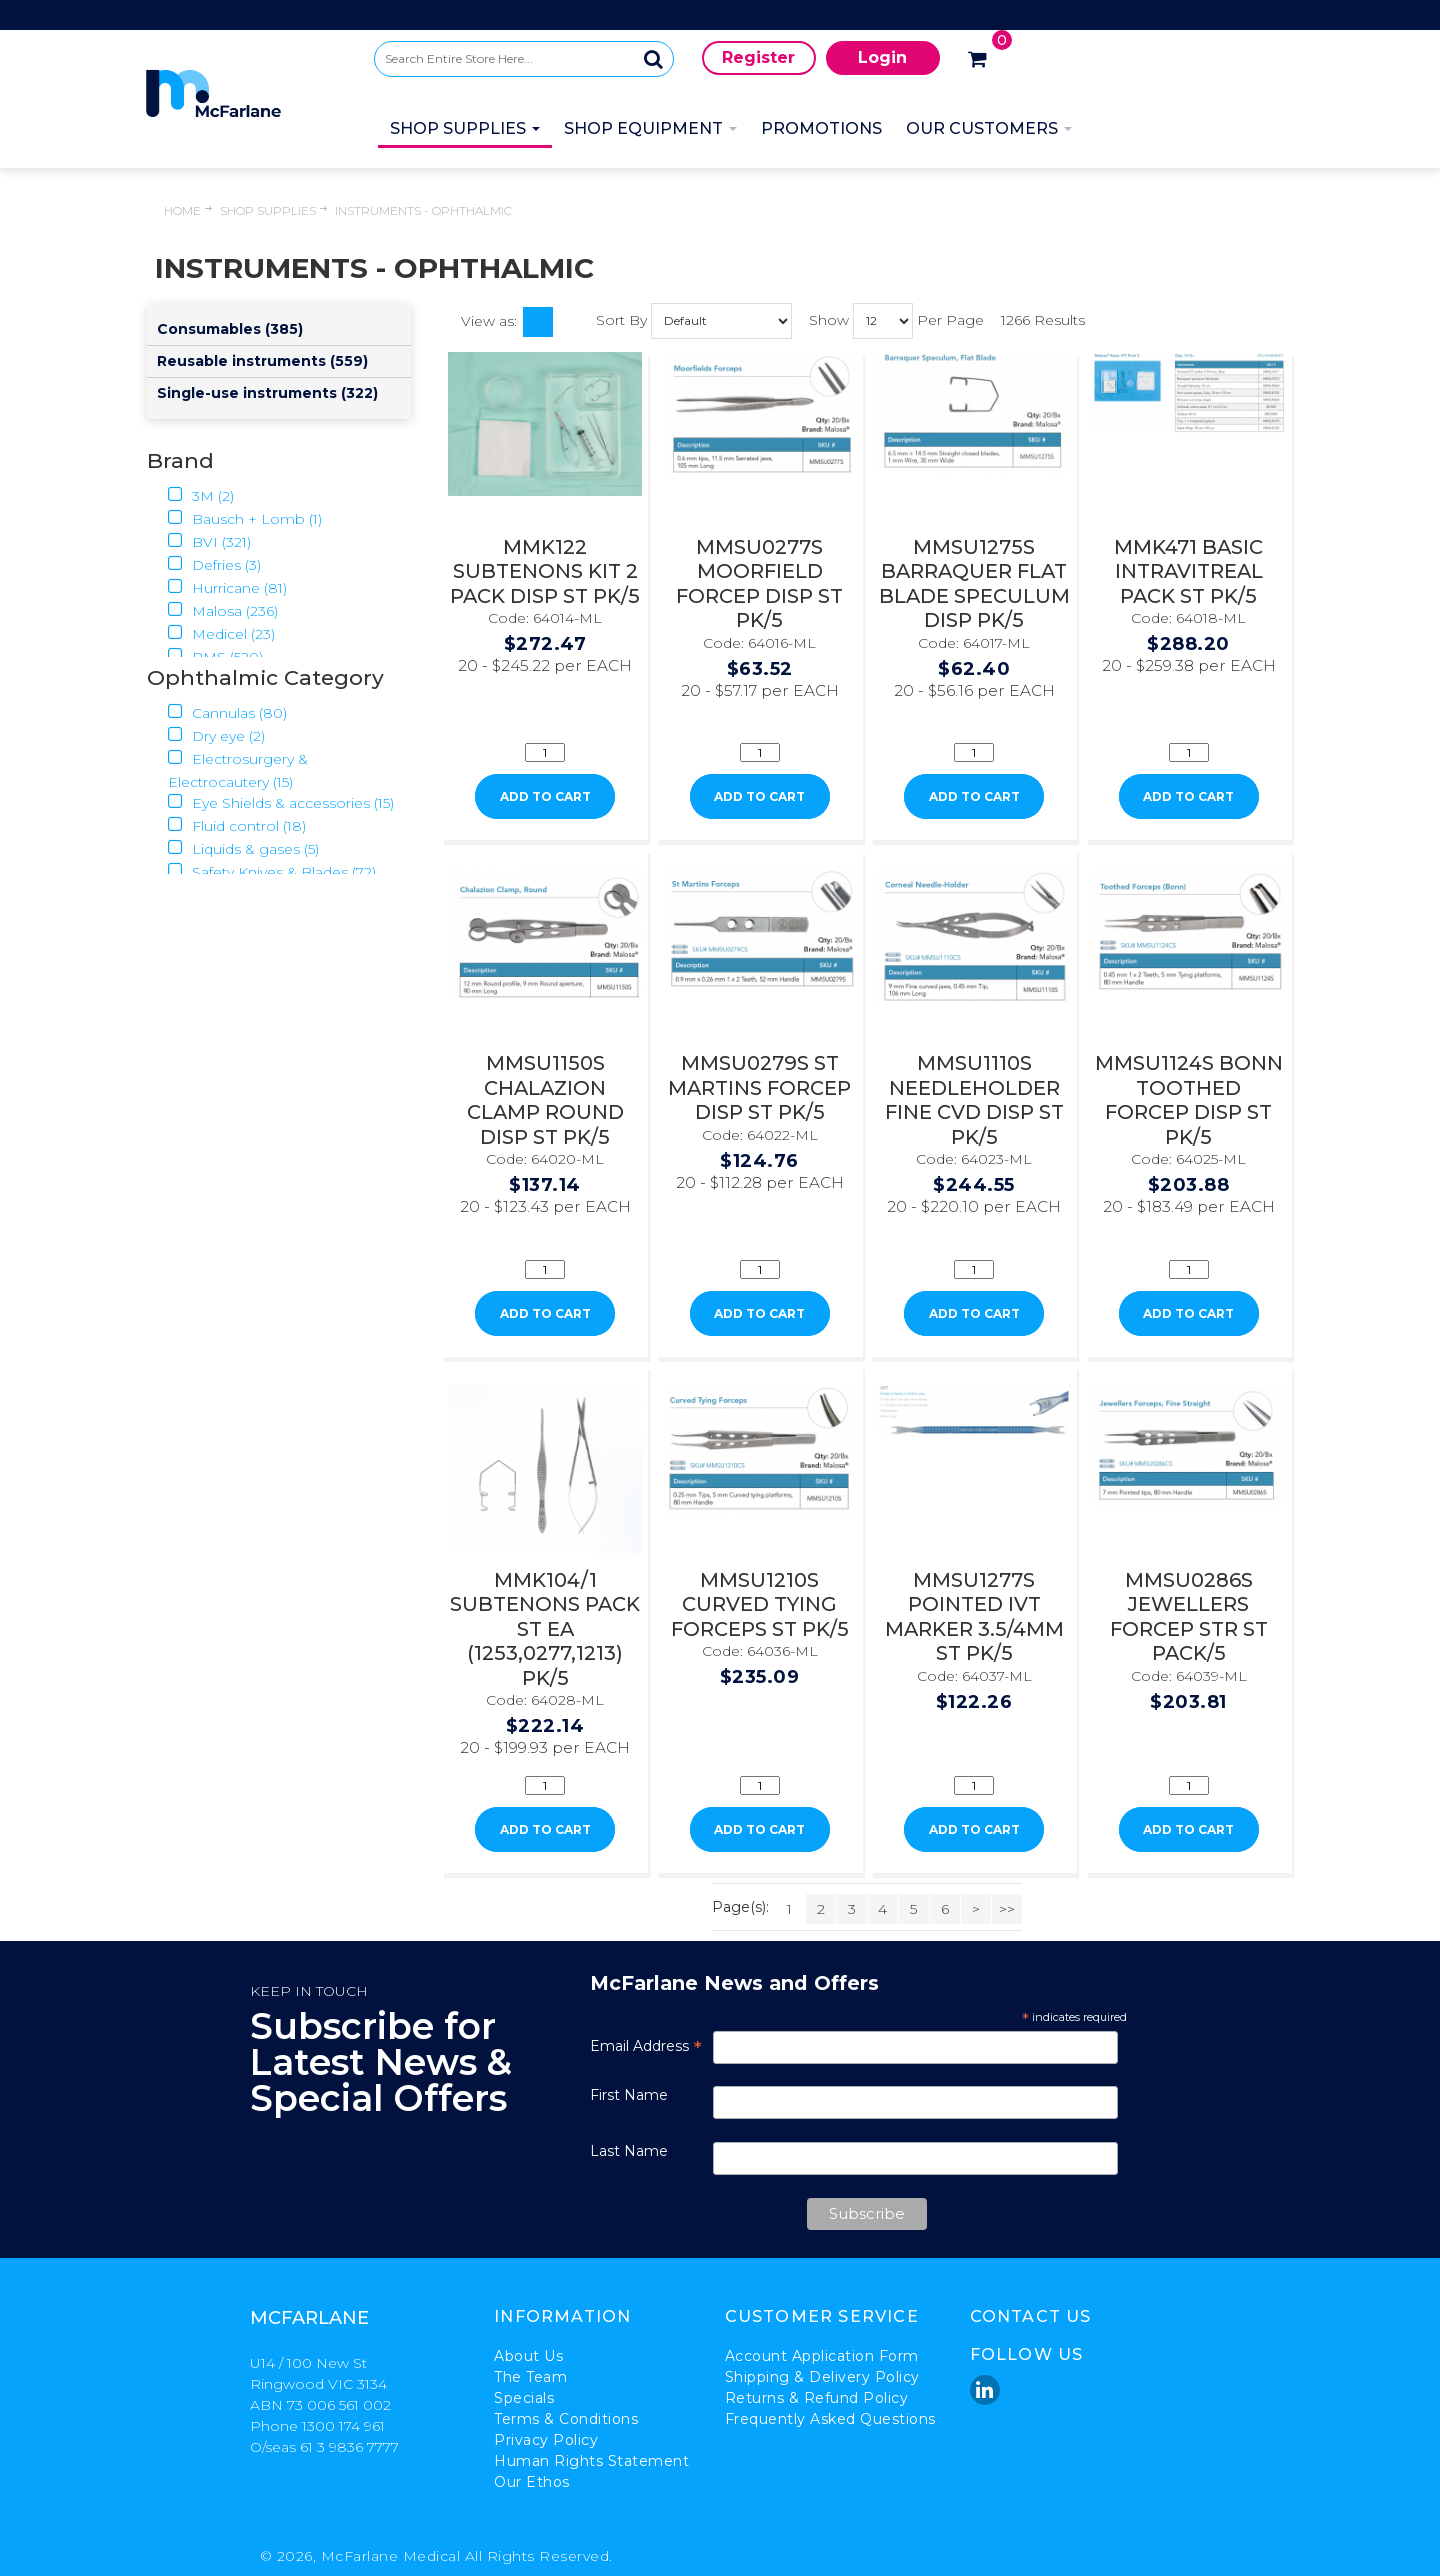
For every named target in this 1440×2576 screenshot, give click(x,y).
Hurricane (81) (227, 588)
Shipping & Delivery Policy (822, 2377)
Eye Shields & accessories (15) (281, 803)
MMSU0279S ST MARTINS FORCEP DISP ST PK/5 (759, 1087)
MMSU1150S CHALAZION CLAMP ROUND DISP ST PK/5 (545, 1100)
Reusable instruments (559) (262, 361)
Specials (524, 2398)
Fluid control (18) (237, 826)
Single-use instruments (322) (267, 393)
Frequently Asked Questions (830, 2419)
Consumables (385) (230, 329)
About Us (528, 2356)
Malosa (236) (223, 611)
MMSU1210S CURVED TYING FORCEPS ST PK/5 (760, 1604)
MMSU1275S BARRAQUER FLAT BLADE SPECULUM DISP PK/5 (974, 584)
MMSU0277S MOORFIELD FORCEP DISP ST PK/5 (759, 584)
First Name (629, 2095)
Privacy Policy (546, 2440)
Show (829, 319)
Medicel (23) (221, 634)
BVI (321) (209, 542)
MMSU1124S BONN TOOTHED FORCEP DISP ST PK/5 (1189, 1100)
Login (882, 57)
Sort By (621, 319)
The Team (530, 2377)
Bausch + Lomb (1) (245, 519)
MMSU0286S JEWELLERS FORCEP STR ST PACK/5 (1189, 1617)
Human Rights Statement (591, 2461)
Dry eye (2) (216, 736)
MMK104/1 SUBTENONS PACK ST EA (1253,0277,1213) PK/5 (545, 1629)
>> (1007, 1909)
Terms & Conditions (566, 2419)
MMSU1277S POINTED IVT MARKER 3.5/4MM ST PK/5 (974, 1617)
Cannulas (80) (227, 713)
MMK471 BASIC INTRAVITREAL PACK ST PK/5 (1188, 571)
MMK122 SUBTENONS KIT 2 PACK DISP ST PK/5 (545, 571)
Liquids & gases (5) (243, 849)
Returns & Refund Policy (817, 2398)
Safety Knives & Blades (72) (272, 872)
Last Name (629, 2151)
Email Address (646, 2046)
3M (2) (201, 496)
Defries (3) (214, 565)
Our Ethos (532, 2482)
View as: (489, 321)
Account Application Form (822, 2356)
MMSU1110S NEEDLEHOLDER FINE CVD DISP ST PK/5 (974, 1100)
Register (758, 57)
